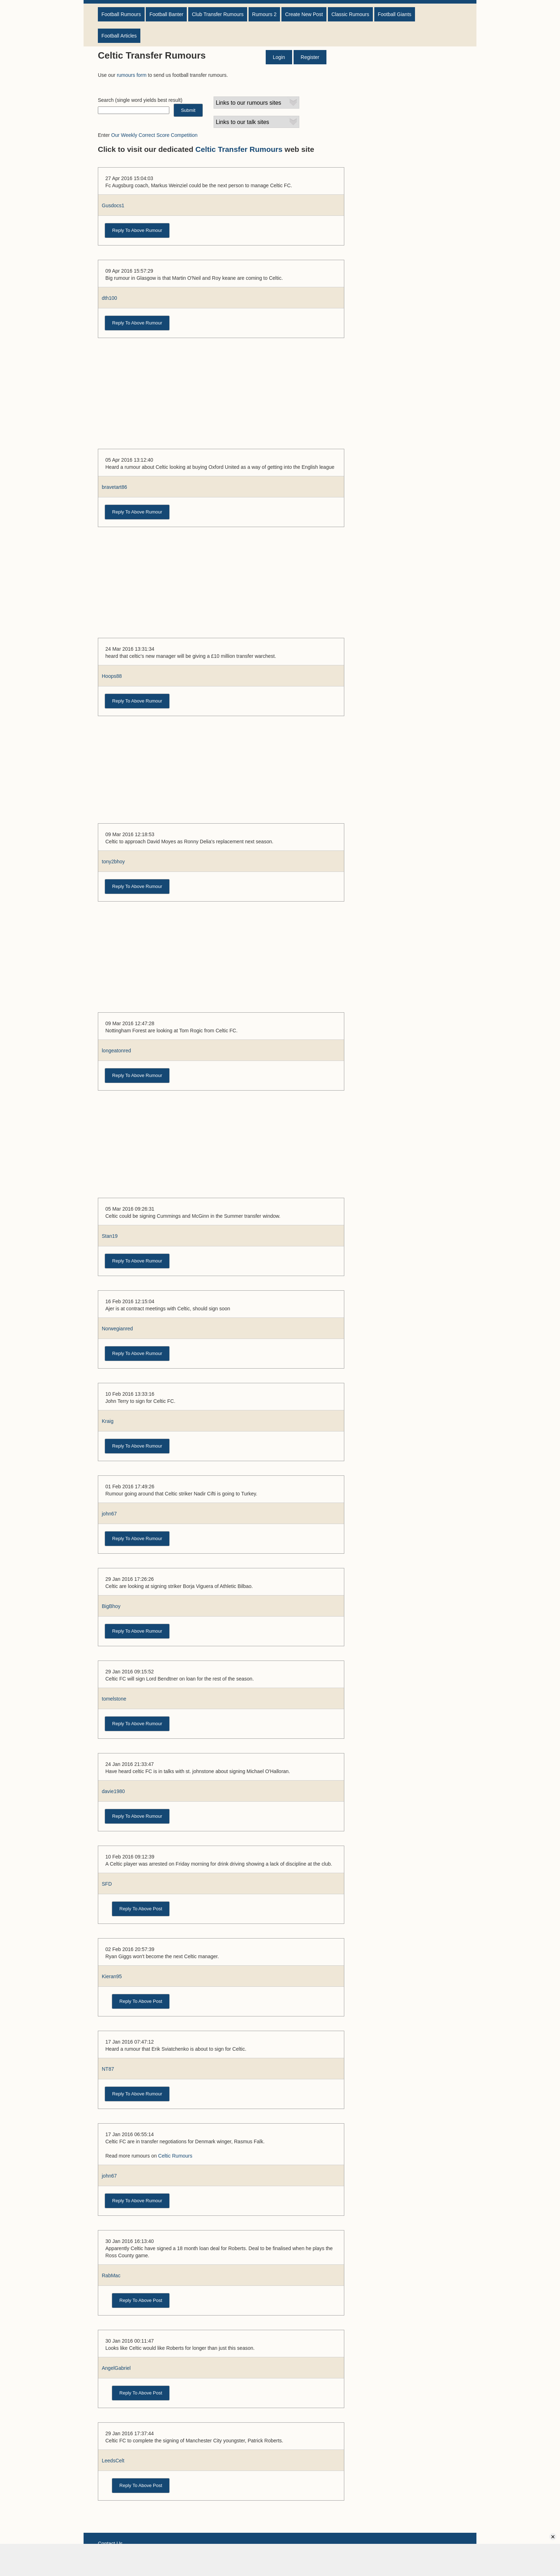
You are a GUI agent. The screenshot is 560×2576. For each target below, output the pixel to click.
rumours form (131, 75)
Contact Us (110, 2543)
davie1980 (113, 1791)
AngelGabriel (116, 2368)
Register (310, 57)
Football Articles (119, 36)
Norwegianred (117, 1328)
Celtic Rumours (175, 2156)
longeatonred (116, 1050)
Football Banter (166, 14)
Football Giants (394, 14)
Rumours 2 (264, 14)
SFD (107, 1884)
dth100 (109, 298)
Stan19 (110, 1236)
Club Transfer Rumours (218, 14)
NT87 (108, 2069)
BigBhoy (111, 1606)
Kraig (108, 1421)
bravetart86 (114, 487)
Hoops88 (112, 676)
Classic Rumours (350, 14)
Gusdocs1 (113, 205)
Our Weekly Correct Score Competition (154, 135)
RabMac (111, 2275)
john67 (109, 1514)
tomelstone (114, 1699)
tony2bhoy (113, 861)
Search (106, 100)
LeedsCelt (113, 2460)
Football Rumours (121, 14)
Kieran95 (112, 1976)
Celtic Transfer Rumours (238, 149)
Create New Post (304, 14)
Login (279, 57)
